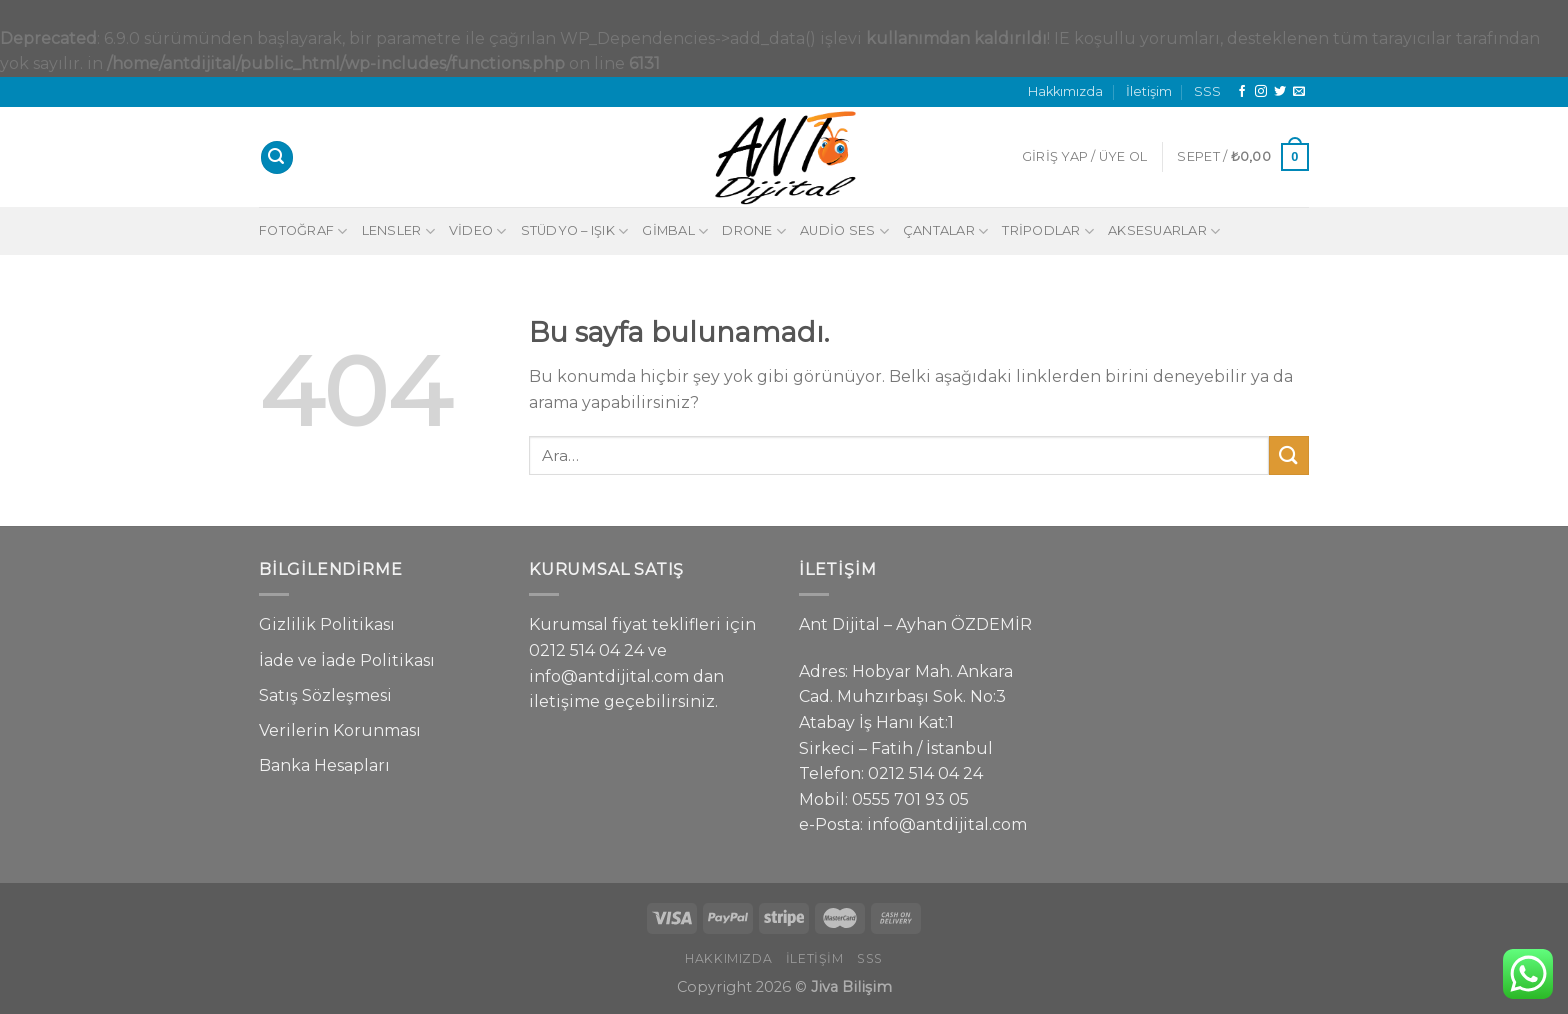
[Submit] (1289, 455)
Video (478, 231)
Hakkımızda (1065, 91)
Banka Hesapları (324, 765)
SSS (1207, 91)
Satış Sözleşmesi (325, 695)
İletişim (1149, 91)
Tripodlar (1048, 231)
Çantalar (946, 231)
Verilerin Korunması (340, 730)
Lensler (398, 231)
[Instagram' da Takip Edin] (1261, 92)
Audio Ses (844, 231)
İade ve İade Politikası (347, 660)
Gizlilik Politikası (327, 624)
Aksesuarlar (1164, 231)
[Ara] (277, 157)
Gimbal (675, 231)
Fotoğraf (303, 231)
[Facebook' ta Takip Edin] (1242, 92)
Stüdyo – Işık (575, 231)
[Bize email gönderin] (1299, 92)
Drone (754, 231)
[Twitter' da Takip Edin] (1280, 92)
